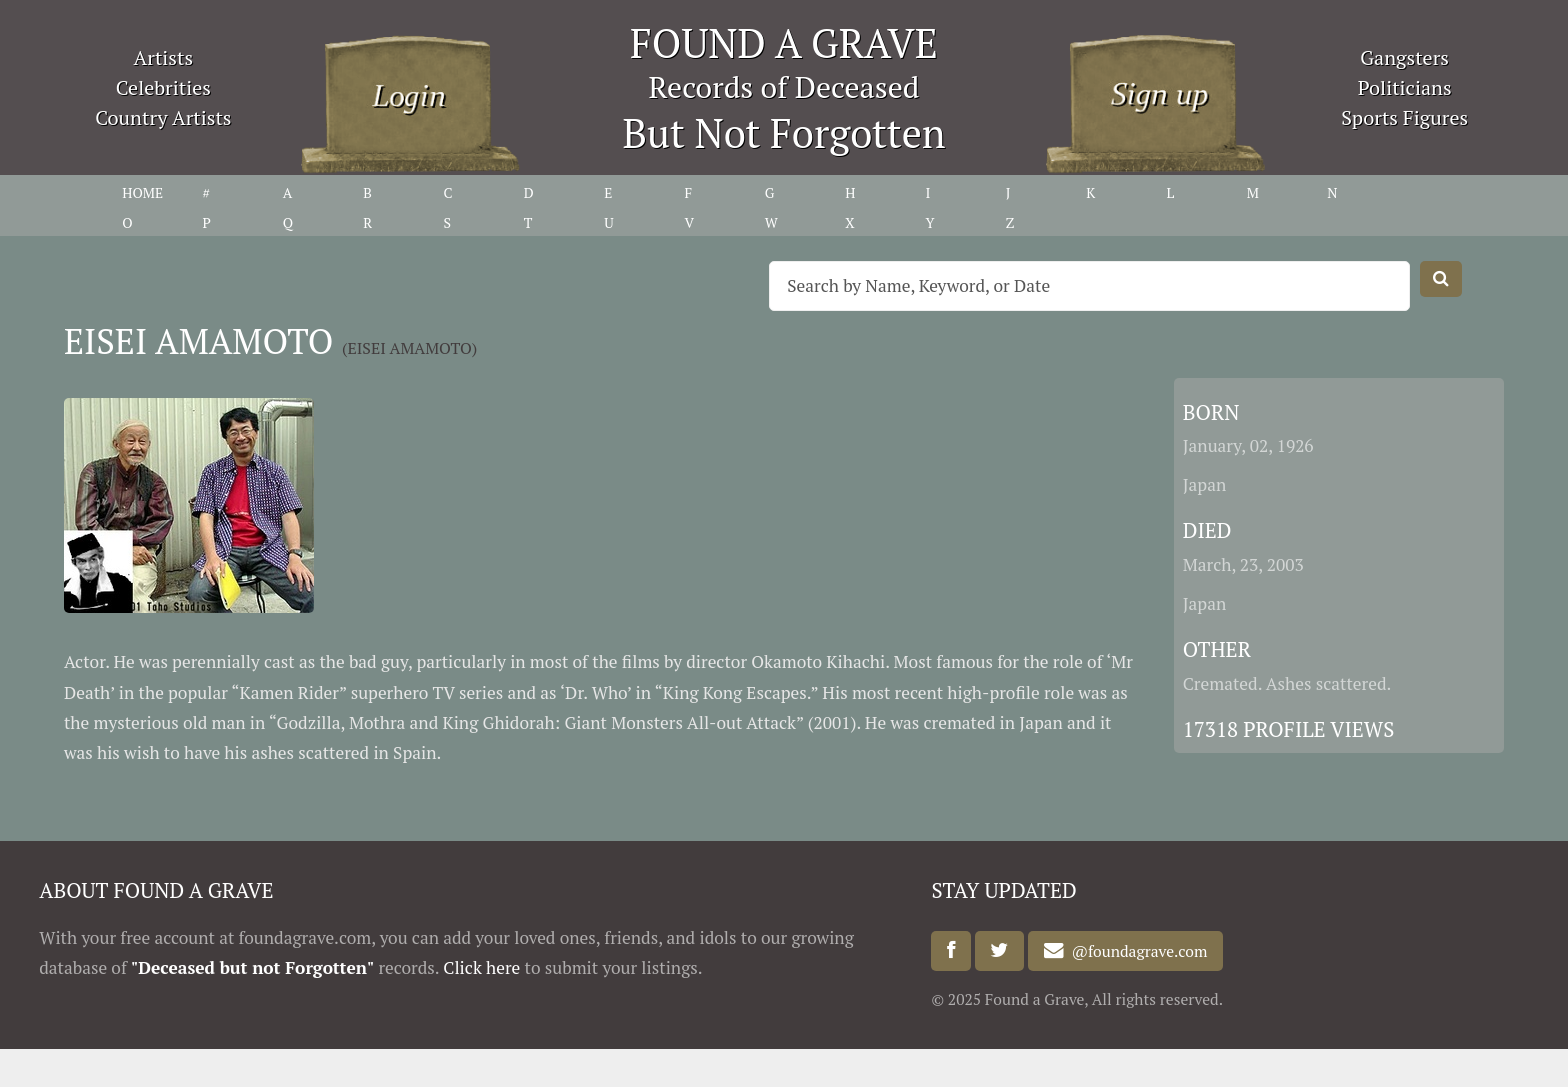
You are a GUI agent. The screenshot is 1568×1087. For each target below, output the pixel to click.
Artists (164, 57)
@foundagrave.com (1136, 951)
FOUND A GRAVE (784, 42)
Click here (481, 967)
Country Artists (163, 117)
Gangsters (1404, 57)
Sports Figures (1404, 117)
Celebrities (163, 87)
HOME (142, 192)
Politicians (1405, 87)
